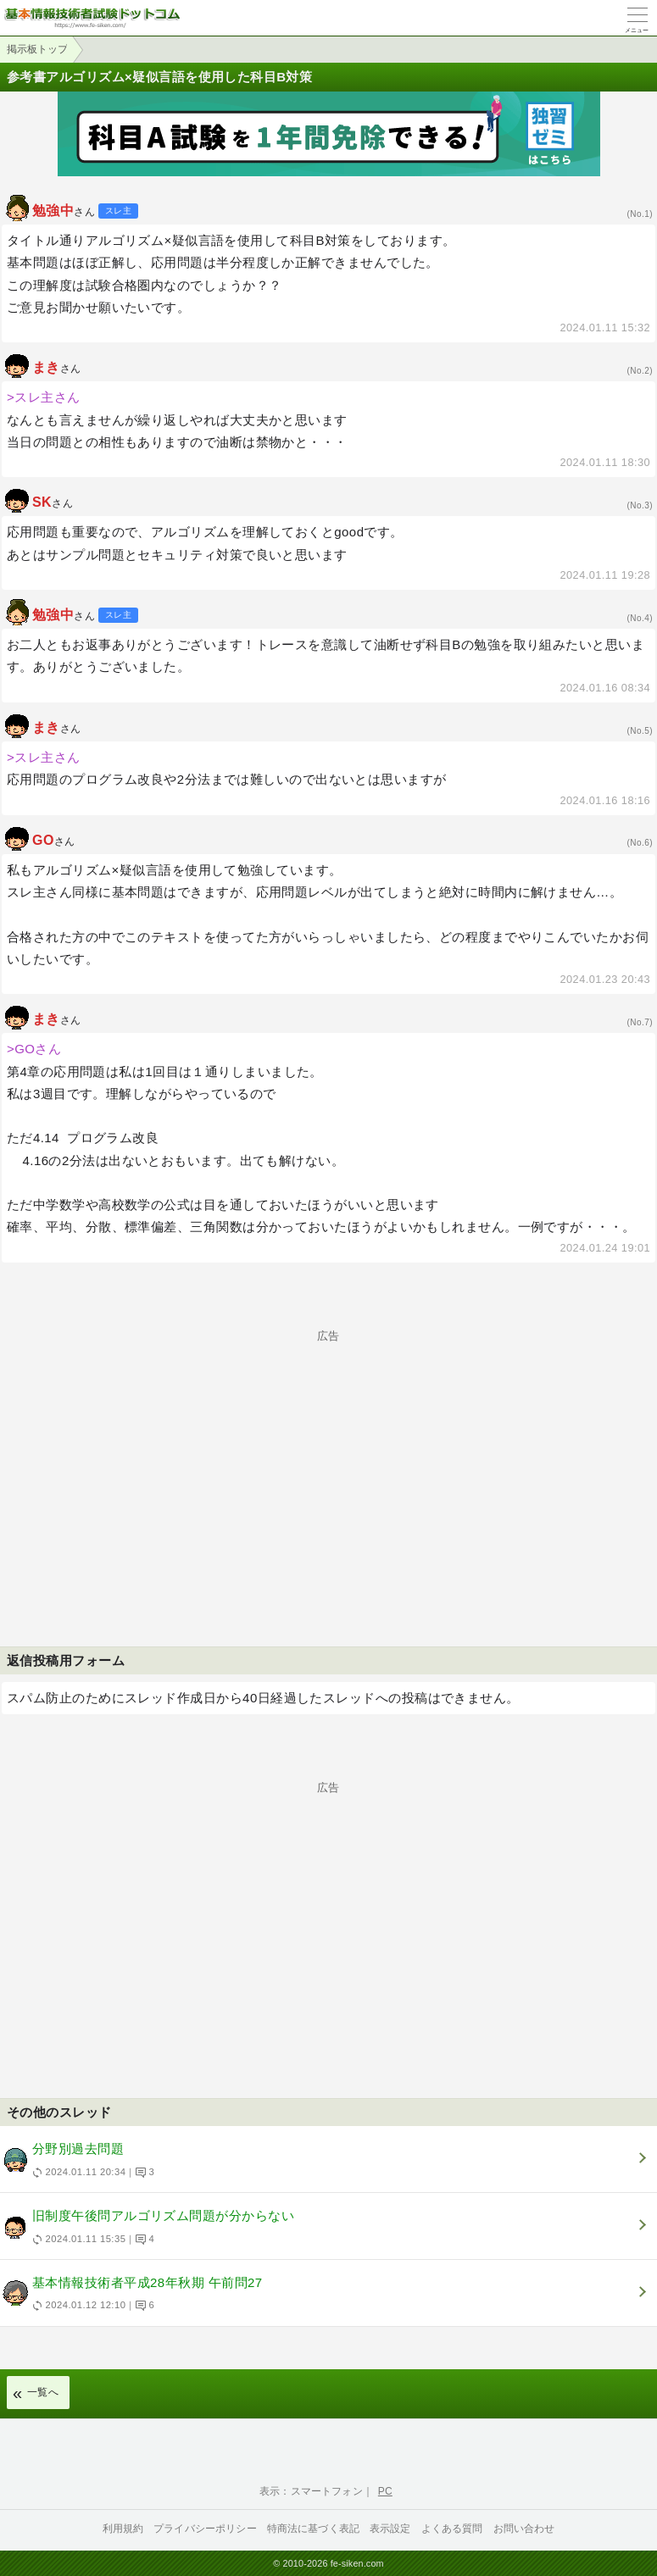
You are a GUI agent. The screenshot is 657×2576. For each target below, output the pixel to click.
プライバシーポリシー (205, 2528)
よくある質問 (452, 2528)
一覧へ (42, 2392)
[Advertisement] (328, 1460)
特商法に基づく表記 (313, 2528)
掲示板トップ (37, 49)
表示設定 (390, 2528)
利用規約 (123, 2528)
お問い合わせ (524, 2528)
